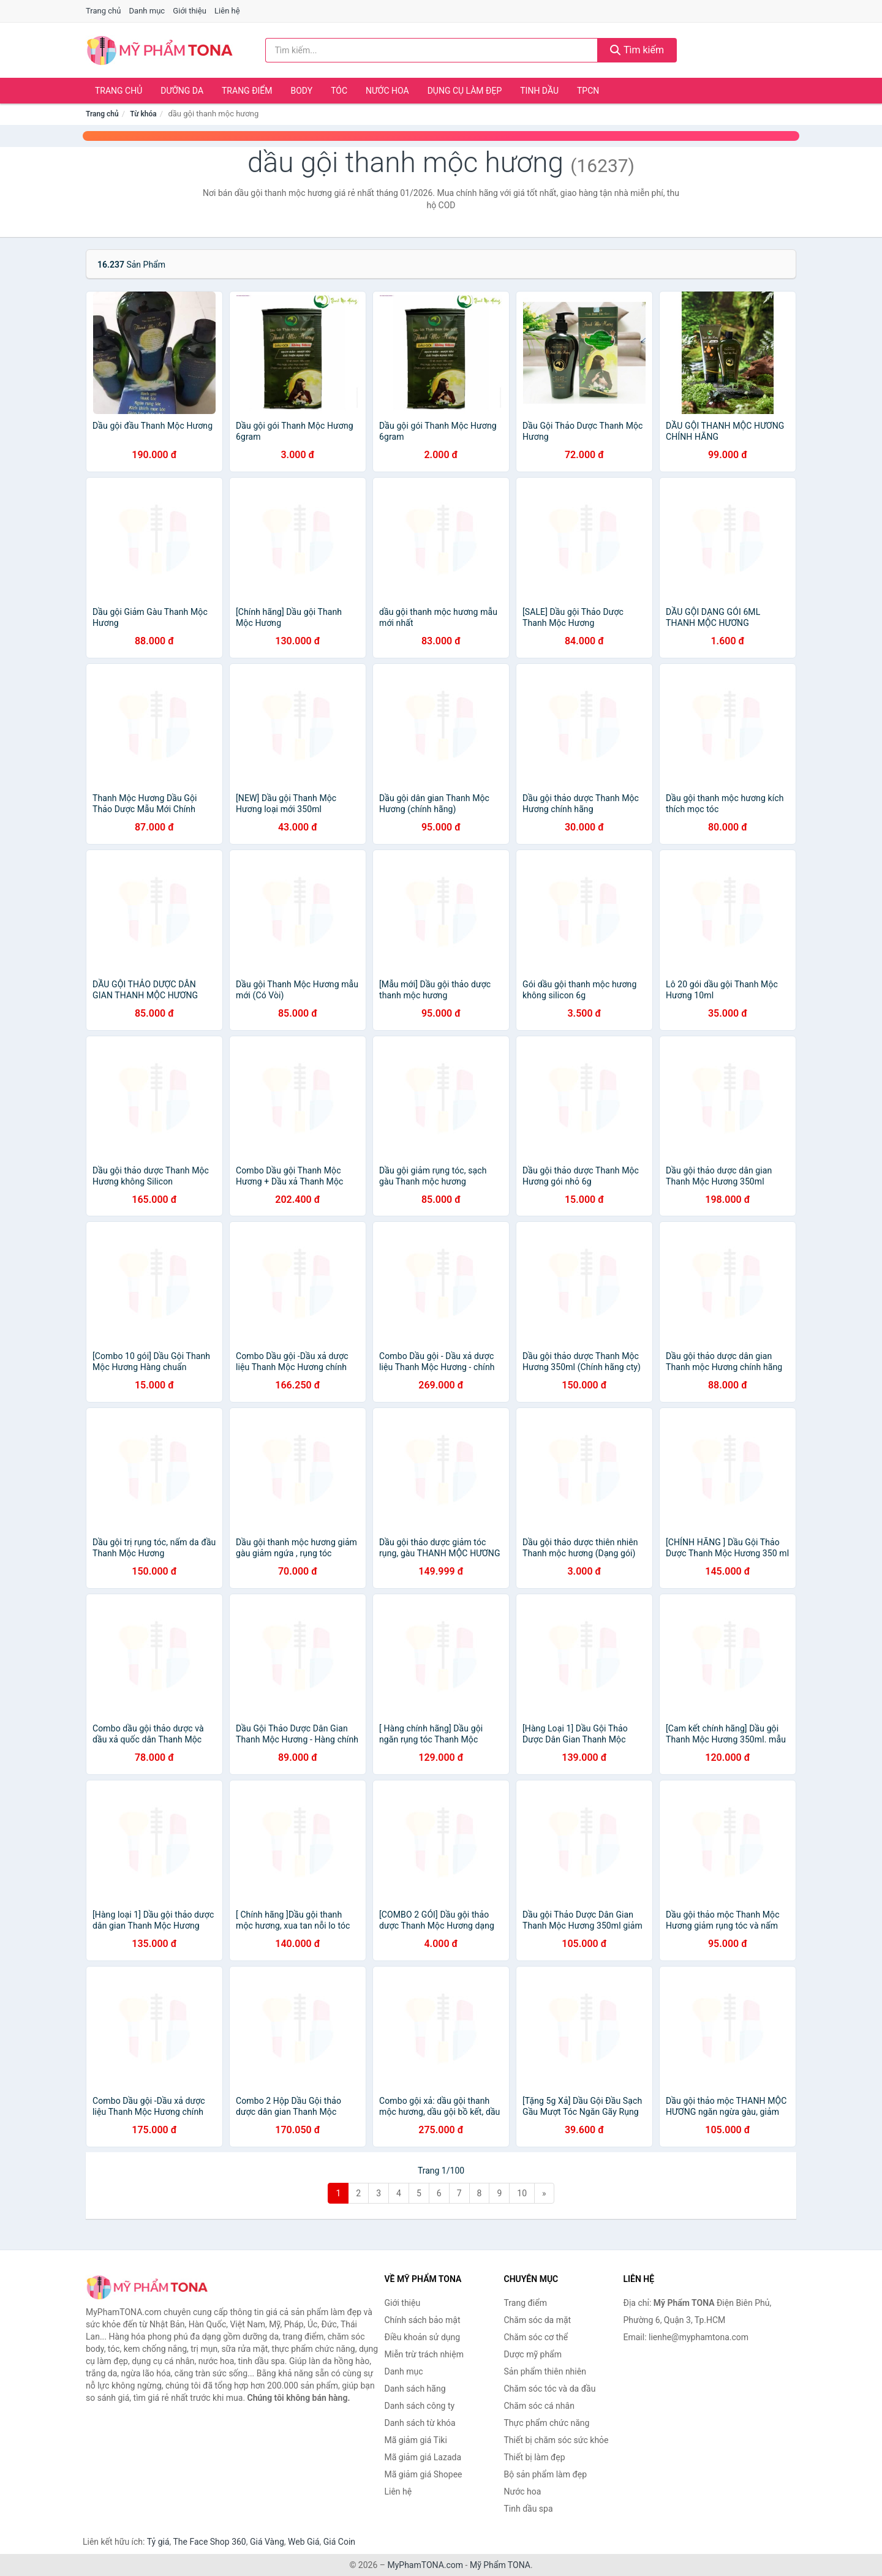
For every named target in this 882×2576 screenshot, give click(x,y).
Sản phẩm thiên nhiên (545, 2371)
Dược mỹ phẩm (533, 2354)
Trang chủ (103, 10)
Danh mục (147, 10)
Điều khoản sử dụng (423, 2337)
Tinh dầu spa (528, 2509)
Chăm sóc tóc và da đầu (550, 2388)
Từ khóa (143, 114)
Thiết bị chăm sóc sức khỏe (556, 2440)
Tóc (339, 91)
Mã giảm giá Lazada (423, 2457)
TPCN (588, 91)
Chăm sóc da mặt (537, 2320)
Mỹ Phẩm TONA (500, 2565)
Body (302, 91)
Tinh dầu (539, 91)
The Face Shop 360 (209, 2542)
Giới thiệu (189, 10)
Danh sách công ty (420, 2406)
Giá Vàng (267, 2542)
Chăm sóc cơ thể (536, 2337)
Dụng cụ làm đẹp (465, 91)
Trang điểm (247, 91)
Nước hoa (387, 91)
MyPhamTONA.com (425, 2565)
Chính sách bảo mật (423, 2320)
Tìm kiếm (637, 50)
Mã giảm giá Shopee (423, 2474)
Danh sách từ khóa (420, 2423)
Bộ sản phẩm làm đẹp (545, 2474)
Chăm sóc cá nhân (539, 2406)
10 (522, 2193)
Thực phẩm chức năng (547, 2423)
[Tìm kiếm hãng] (431, 50)
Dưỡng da (181, 91)
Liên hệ (227, 10)
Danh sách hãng (415, 2388)
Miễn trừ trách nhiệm (424, 2354)
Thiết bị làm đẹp (534, 2457)
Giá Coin (339, 2542)
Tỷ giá (158, 2542)
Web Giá (304, 2542)
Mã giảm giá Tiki (416, 2440)
